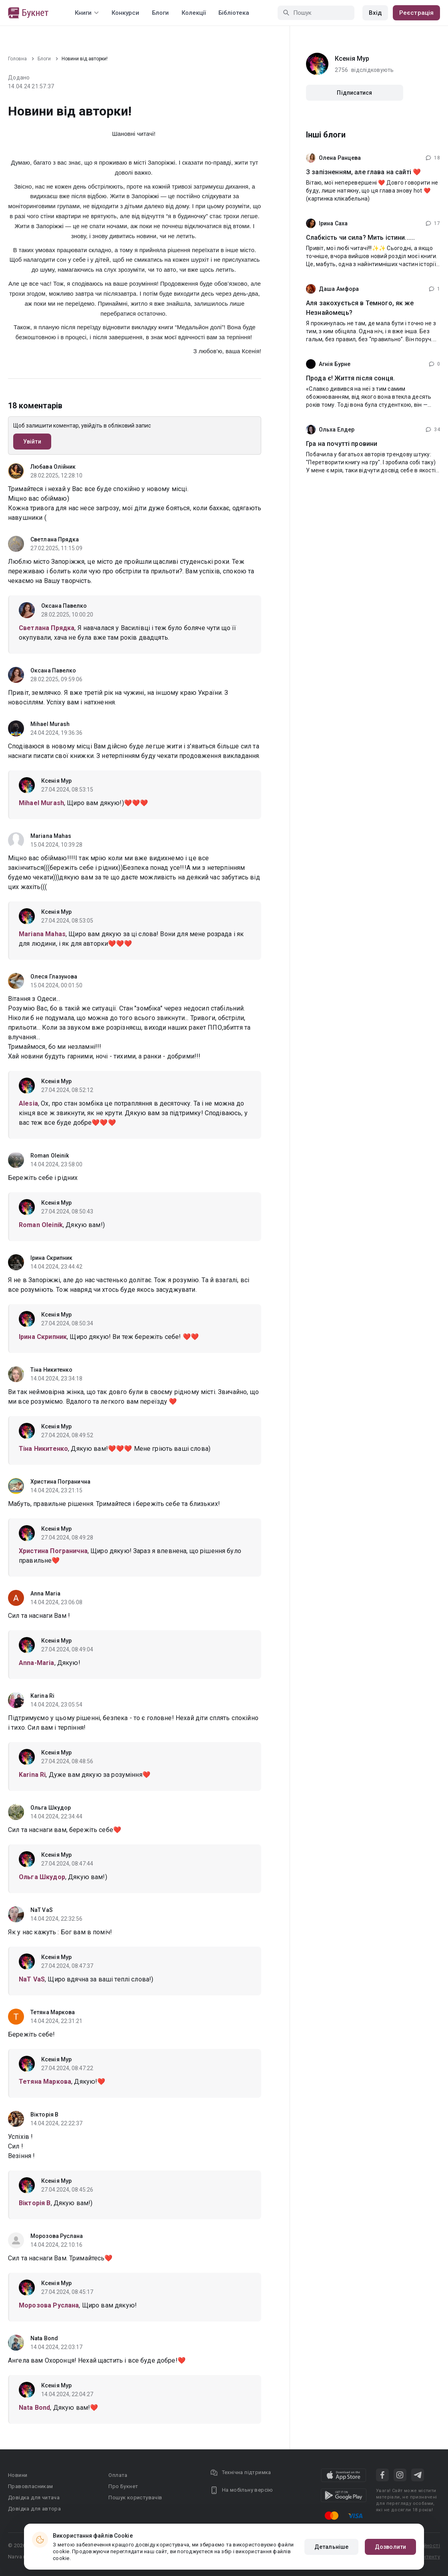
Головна (17, 59)
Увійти (32, 441)
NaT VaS (41, 1910)
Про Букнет (123, 2486)
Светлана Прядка (54, 539)
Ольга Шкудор (50, 1807)
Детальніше (331, 2547)
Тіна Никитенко (51, 1370)
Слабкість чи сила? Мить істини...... (360, 237)
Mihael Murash (50, 724)
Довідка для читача (34, 2497)
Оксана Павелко (64, 606)
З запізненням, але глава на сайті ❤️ (363, 172)
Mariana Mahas (50, 836)
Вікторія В (44, 2114)
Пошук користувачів (135, 2497)
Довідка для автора (34, 2509)
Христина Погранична (60, 1481)
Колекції (194, 12)
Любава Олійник (53, 466)
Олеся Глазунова (54, 976)
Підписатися (354, 93)
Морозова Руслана (56, 2236)
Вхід (375, 12)
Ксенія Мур (56, 781)
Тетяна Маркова (52, 2012)
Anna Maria (45, 1593)
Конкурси (125, 12)
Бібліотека (233, 12)
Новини (17, 2475)
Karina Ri (42, 1696)
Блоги (160, 12)
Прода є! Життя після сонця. (350, 378)
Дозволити (390, 2547)
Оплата (117, 2475)
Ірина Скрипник (51, 1258)
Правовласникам (30, 2486)
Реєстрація (416, 12)
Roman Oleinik (49, 1155)
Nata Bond (44, 2338)
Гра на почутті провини (341, 444)
